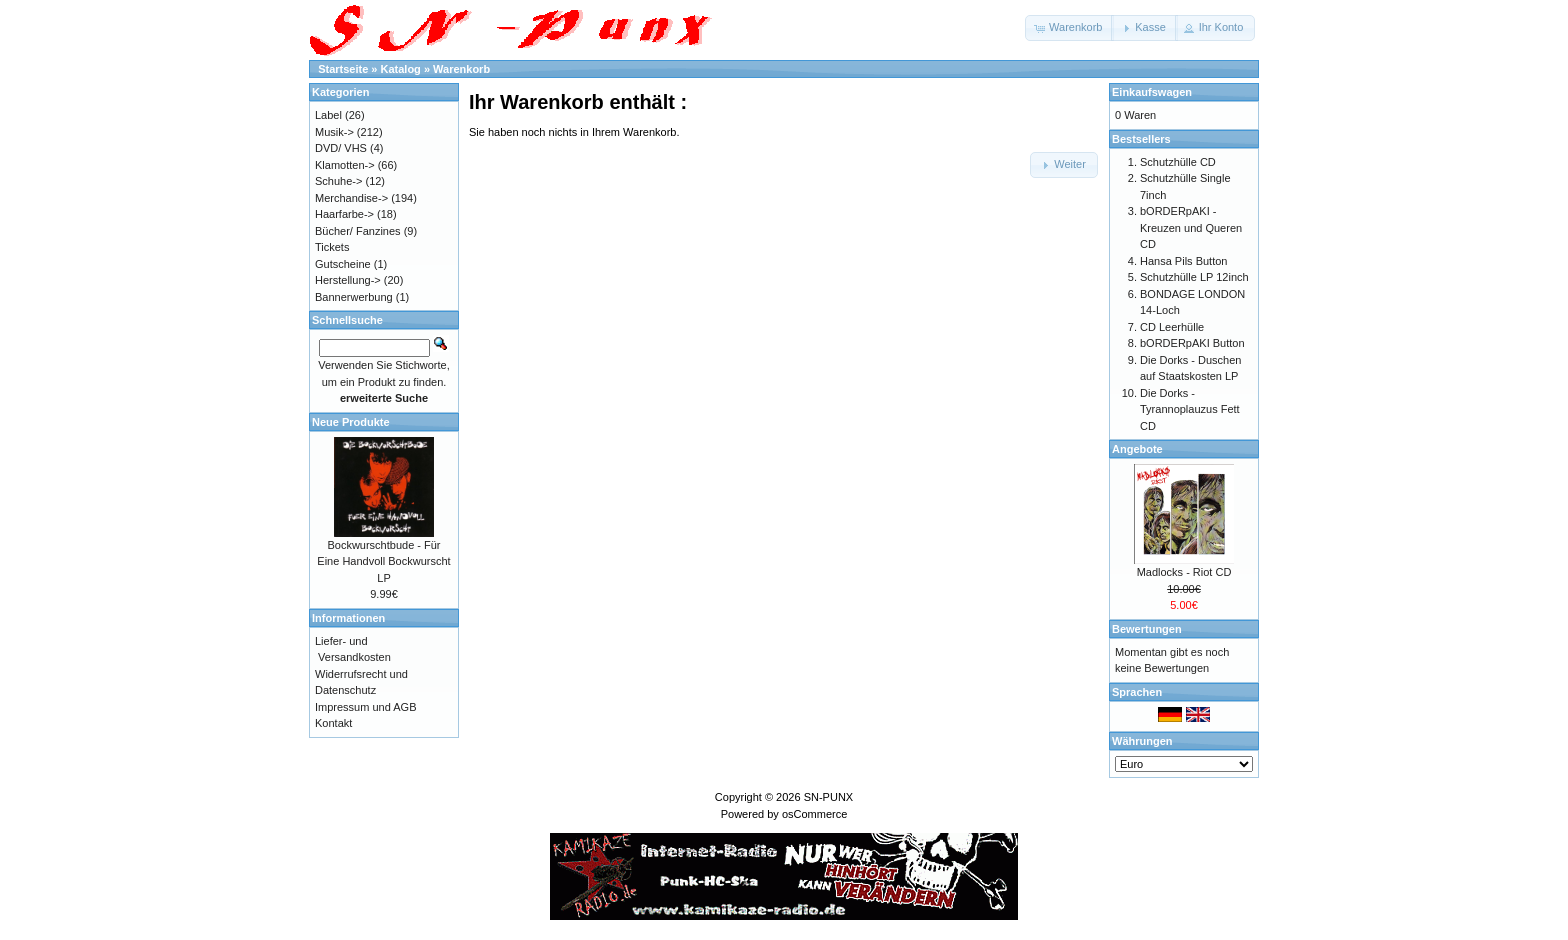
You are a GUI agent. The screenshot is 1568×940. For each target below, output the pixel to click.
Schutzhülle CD (1178, 162)
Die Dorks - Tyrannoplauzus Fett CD (1190, 409)
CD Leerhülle (1172, 327)
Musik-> (334, 132)
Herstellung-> (348, 280)
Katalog (401, 69)
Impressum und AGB (366, 707)
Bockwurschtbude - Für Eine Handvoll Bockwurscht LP (383, 561)
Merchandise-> (351, 198)
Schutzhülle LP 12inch (1194, 277)
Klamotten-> (345, 165)
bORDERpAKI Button (1192, 343)
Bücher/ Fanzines (358, 231)
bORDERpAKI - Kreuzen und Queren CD (1191, 227)
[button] (1069, 28)
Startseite (343, 69)
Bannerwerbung (354, 297)
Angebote (1137, 449)
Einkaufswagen (1152, 92)
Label (328, 115)
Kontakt (333, 723)
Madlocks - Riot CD (1184, 572)
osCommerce (814, 814)
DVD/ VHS (341, 148)
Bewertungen (1147, 629)
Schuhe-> (338, 181)
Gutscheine (343, 264)
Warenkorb (461, 69)
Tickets (332, 247)
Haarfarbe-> (344, 214)
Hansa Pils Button (1183, 261)
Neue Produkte (351, 422)
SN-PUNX (829, 797)
